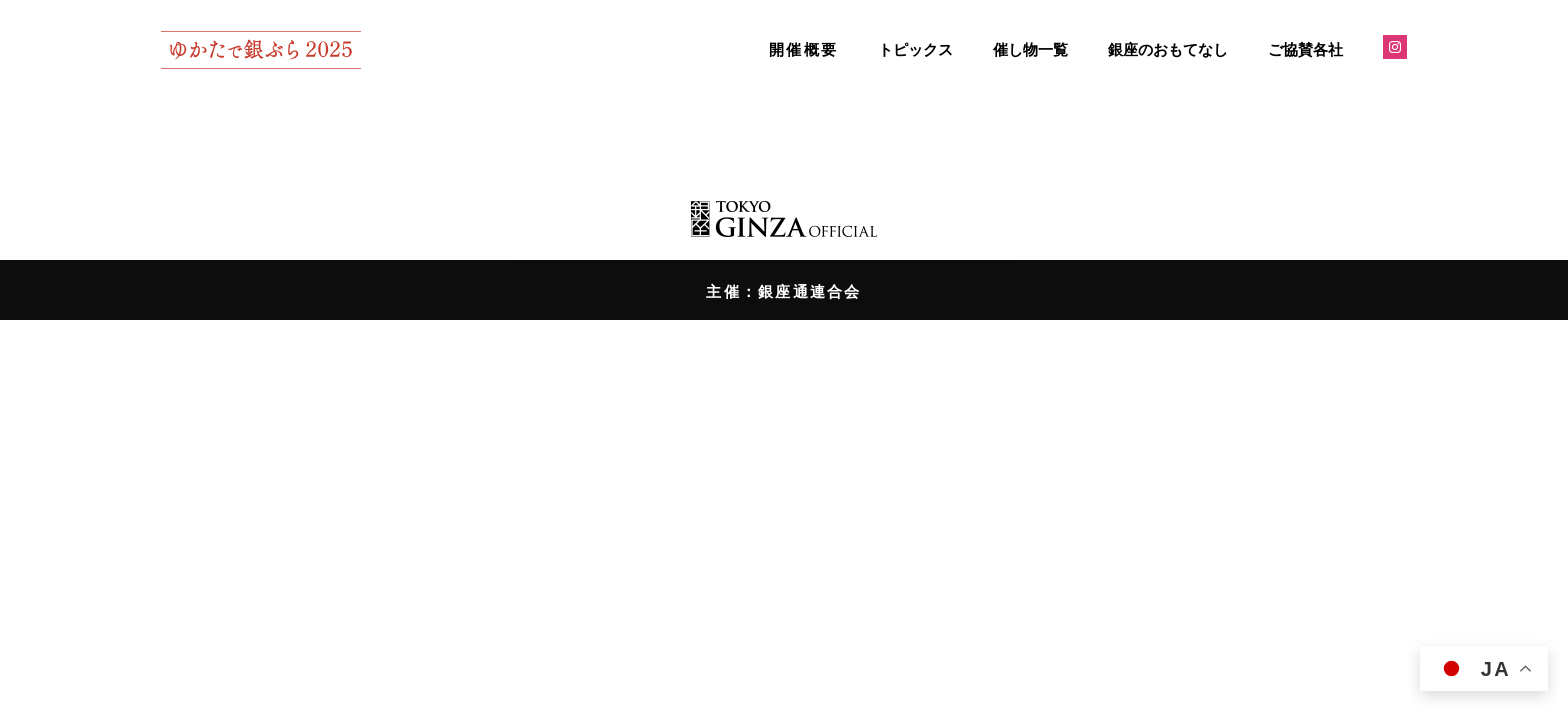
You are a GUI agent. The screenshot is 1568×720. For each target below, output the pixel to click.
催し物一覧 (1030, 50)
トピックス (915, 50)
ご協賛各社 (1305, 50)
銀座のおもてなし (1168, 50)
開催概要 (803, 50)
